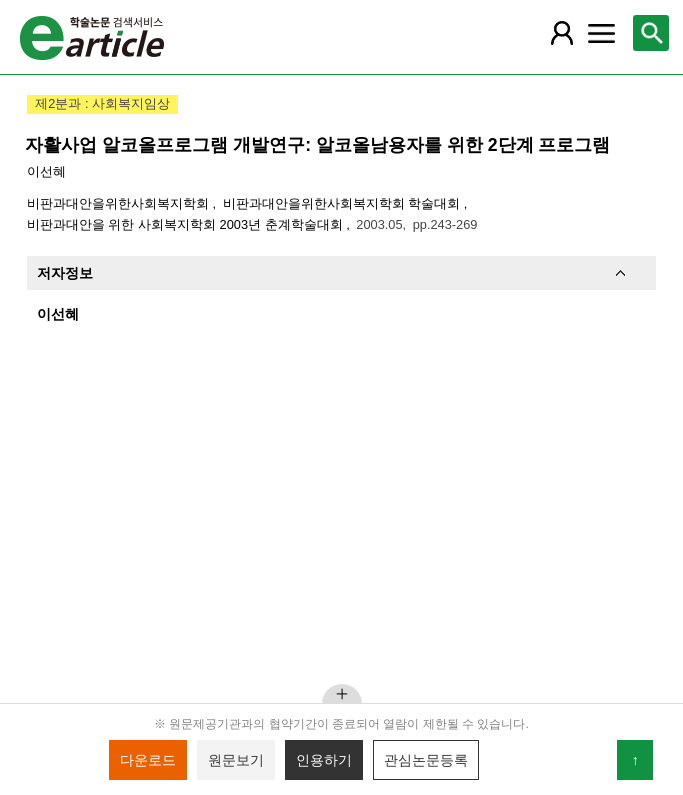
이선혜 (46, 171)
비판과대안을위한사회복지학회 (120, 203)
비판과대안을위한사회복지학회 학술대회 (343, 203)
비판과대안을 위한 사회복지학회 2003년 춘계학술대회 (186, 224)
